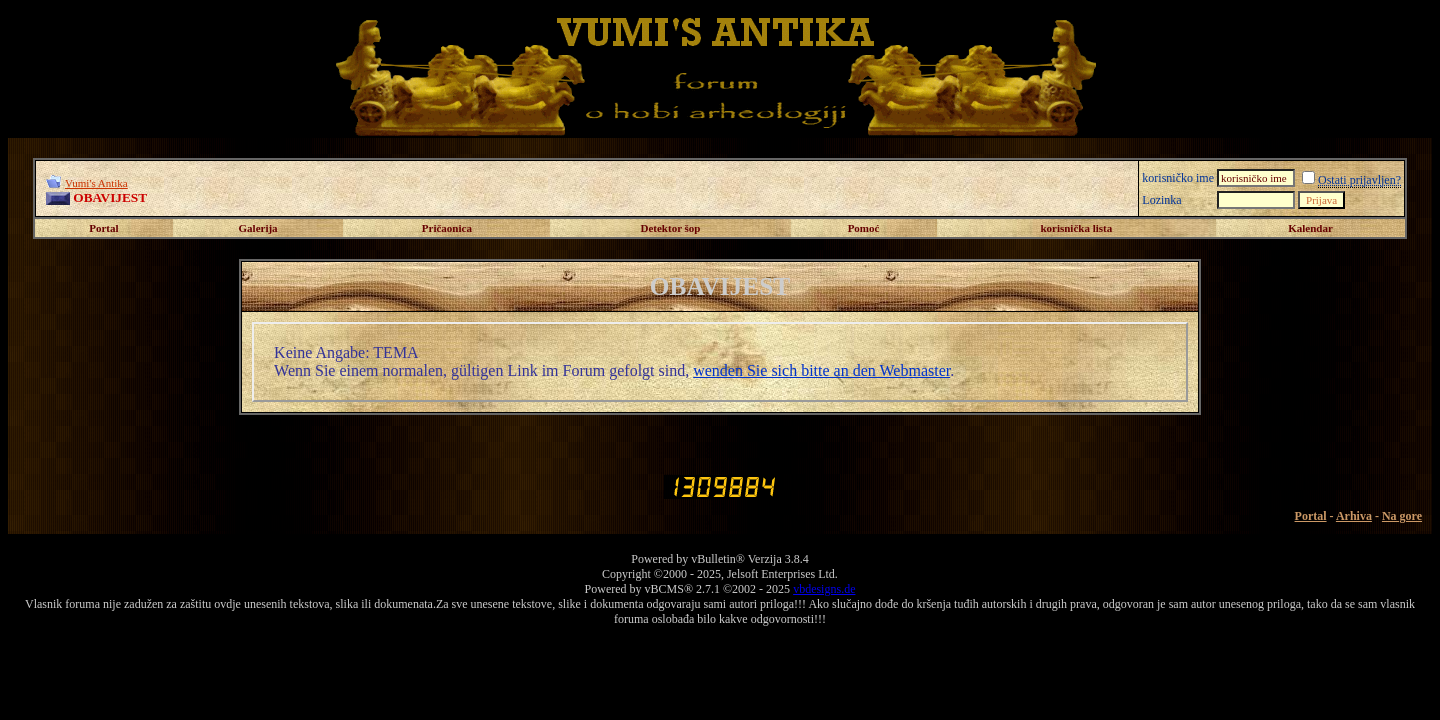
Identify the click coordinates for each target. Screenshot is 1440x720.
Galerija (258, 228)
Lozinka (1161, 200)
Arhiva (1354, 516)
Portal (103, 228)
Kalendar (1310, 228)
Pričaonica (447, 228)
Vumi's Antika (96, 183)
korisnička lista (1076, 228)
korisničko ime (1178, 178)
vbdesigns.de (824, 589)
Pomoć (864, 228)
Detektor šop (671, 228)
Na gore (1402, 516)
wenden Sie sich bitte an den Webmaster (821, 370)
